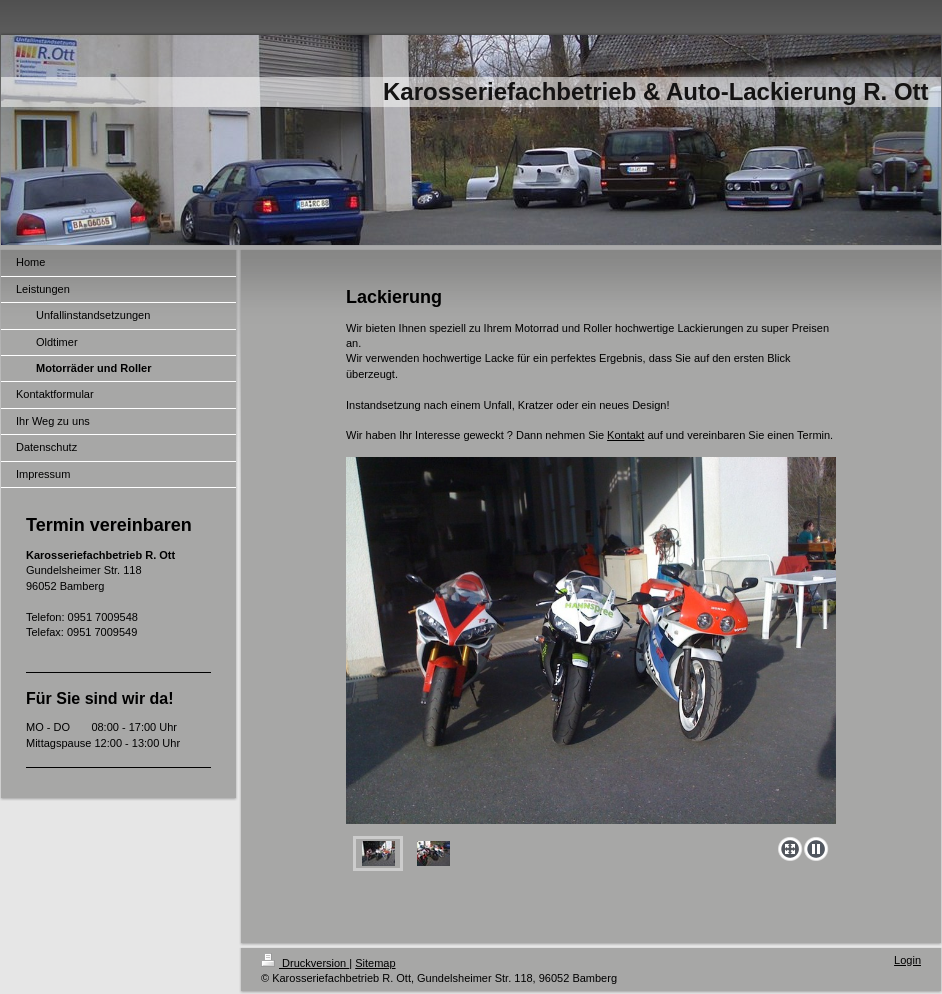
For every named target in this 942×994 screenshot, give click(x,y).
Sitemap (375, 963)
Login (907, 960)
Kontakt (625, 435)
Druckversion (305, 963)
